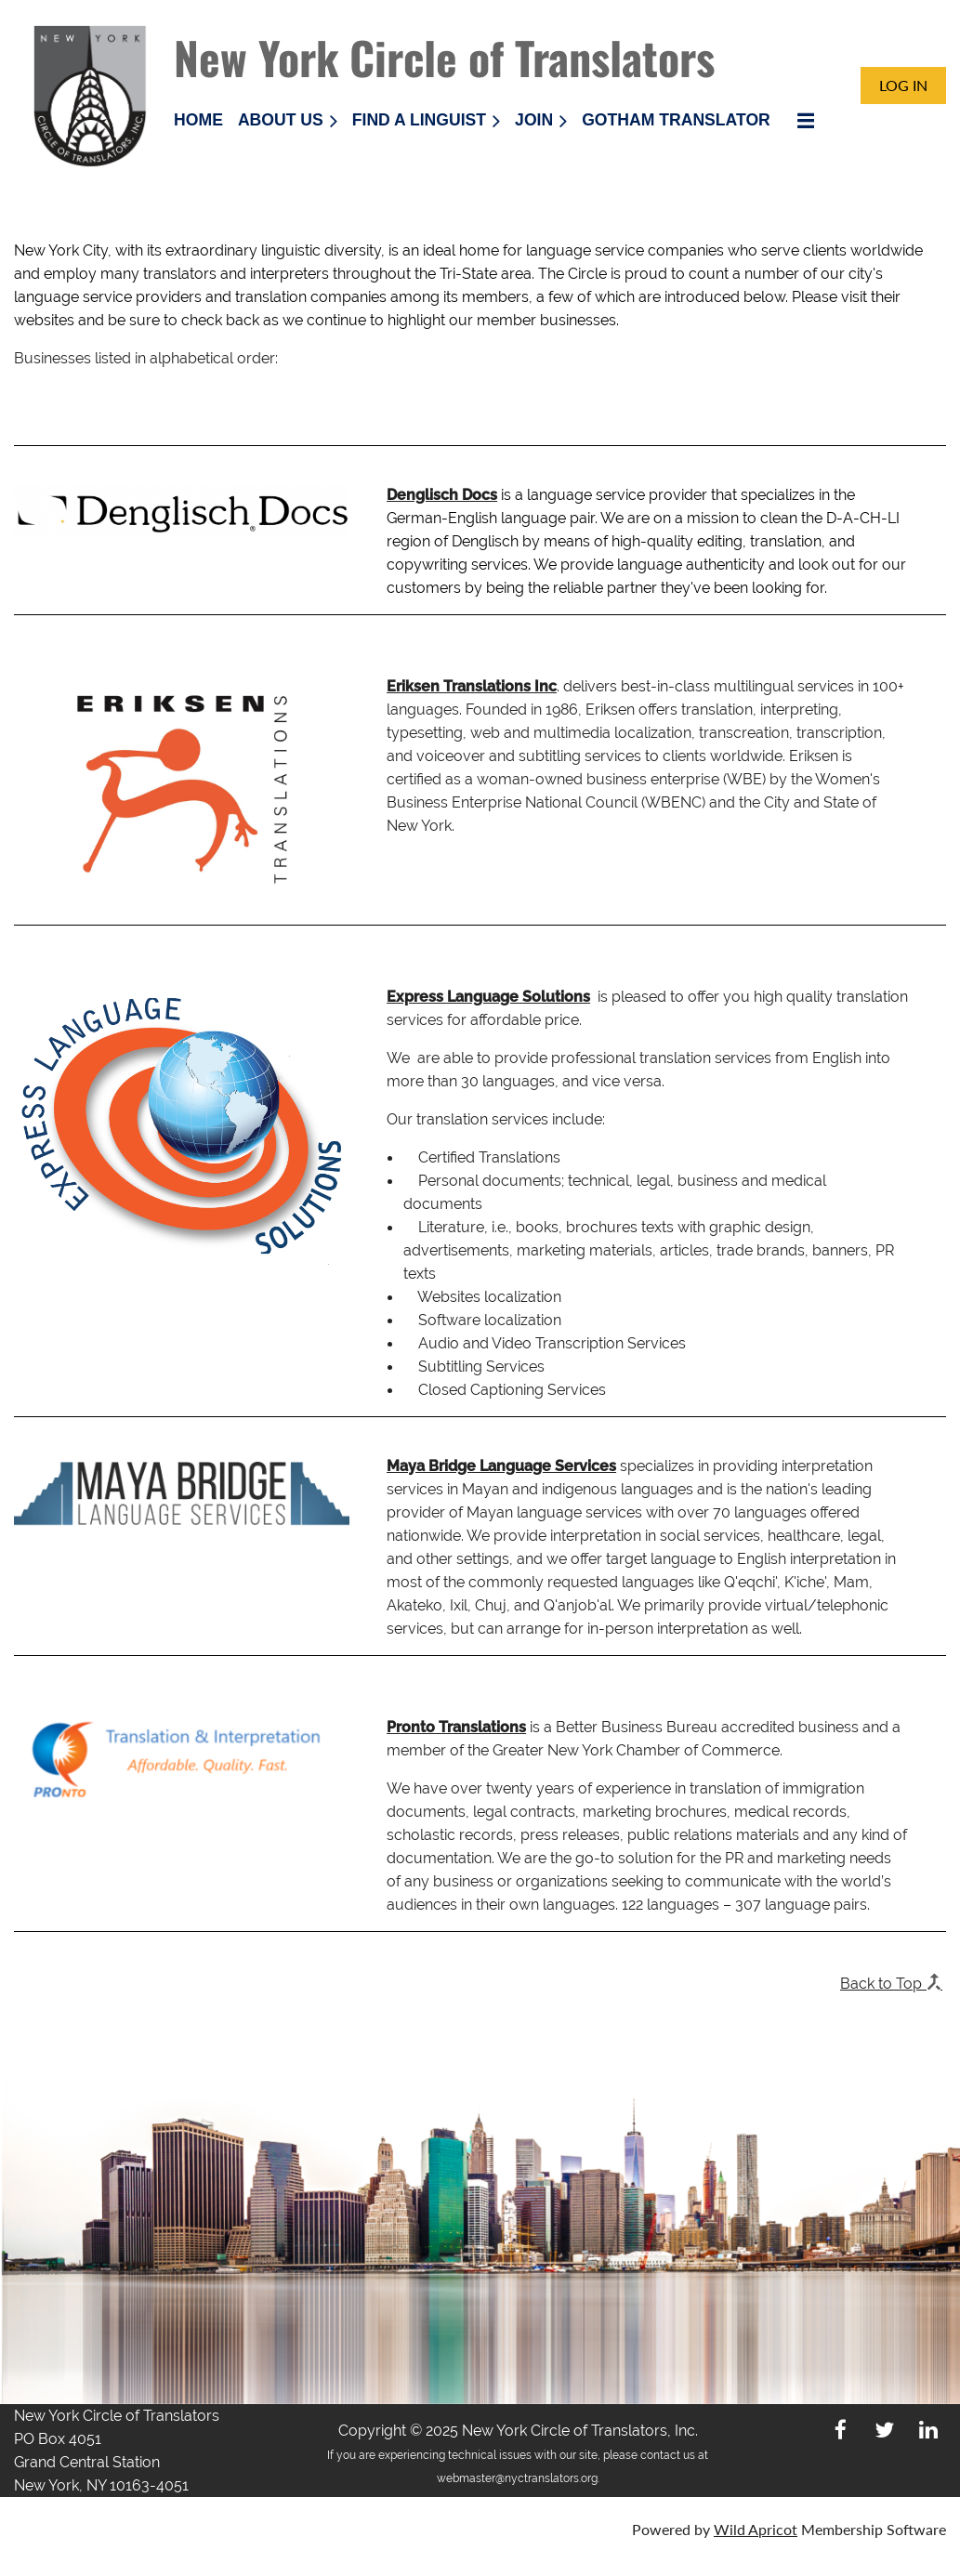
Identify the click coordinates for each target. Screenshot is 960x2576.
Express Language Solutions (488, 996)
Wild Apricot (755, 2529)
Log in (903, 85)
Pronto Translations (456, 1727)
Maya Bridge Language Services (501, 1466)
